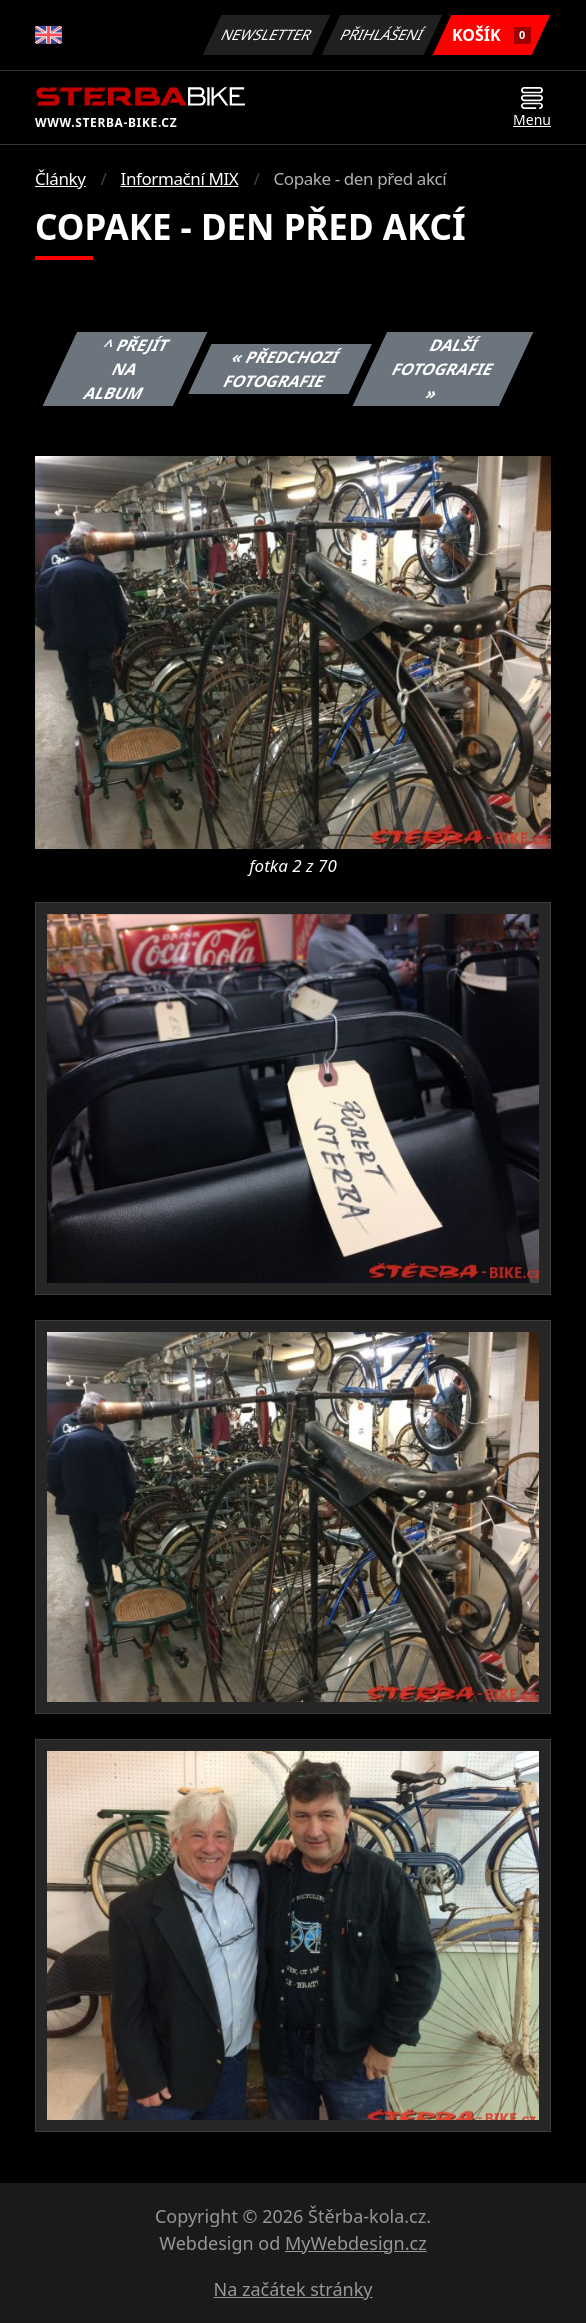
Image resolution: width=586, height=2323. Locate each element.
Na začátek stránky (293, 2289)
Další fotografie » (443, 369)
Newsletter (266, 34)
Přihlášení (381, 34)
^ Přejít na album (127, 369)
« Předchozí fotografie (282, 369)
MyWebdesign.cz (356, 2243)
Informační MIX (180, 178)
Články (60, 178)
